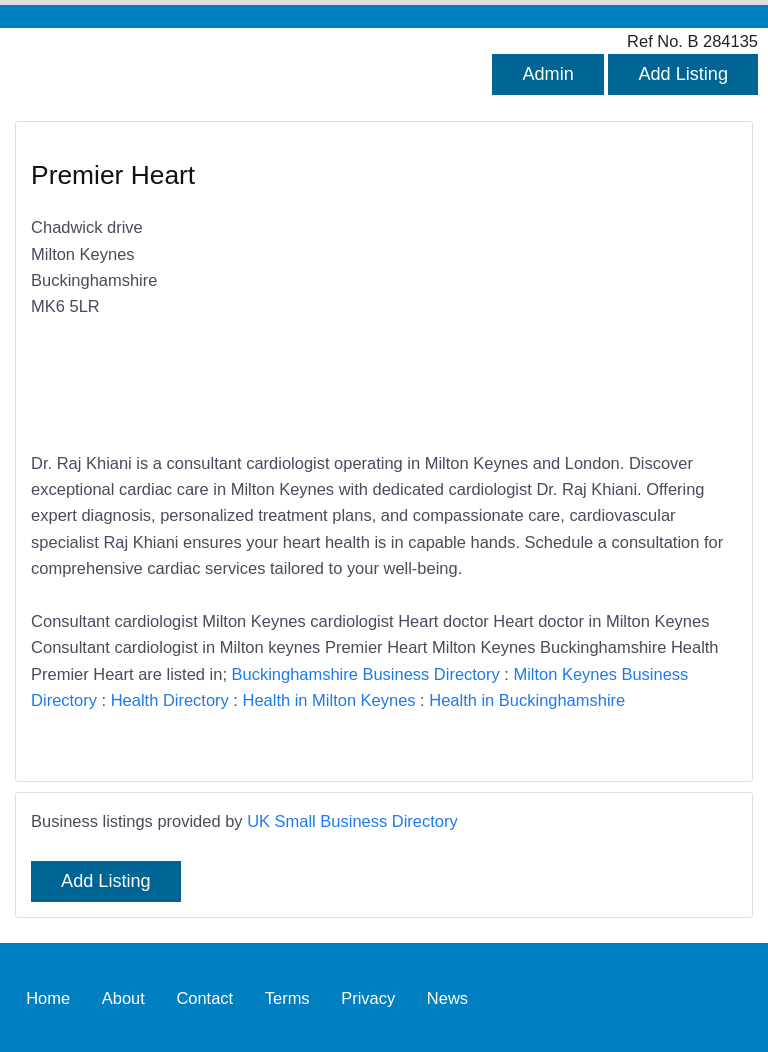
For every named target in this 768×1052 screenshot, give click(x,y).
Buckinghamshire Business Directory (366, 674)
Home (48, 997)
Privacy (368, 997)
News (447, 997)
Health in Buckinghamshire (527, 700)
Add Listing (683, 74)
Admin (547, 74)
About (123, 997)
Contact (204, 997)
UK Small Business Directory (352, 821)
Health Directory (170, 700)
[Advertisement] (550, 288)
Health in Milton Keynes (329, 700)
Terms (287, 997)
